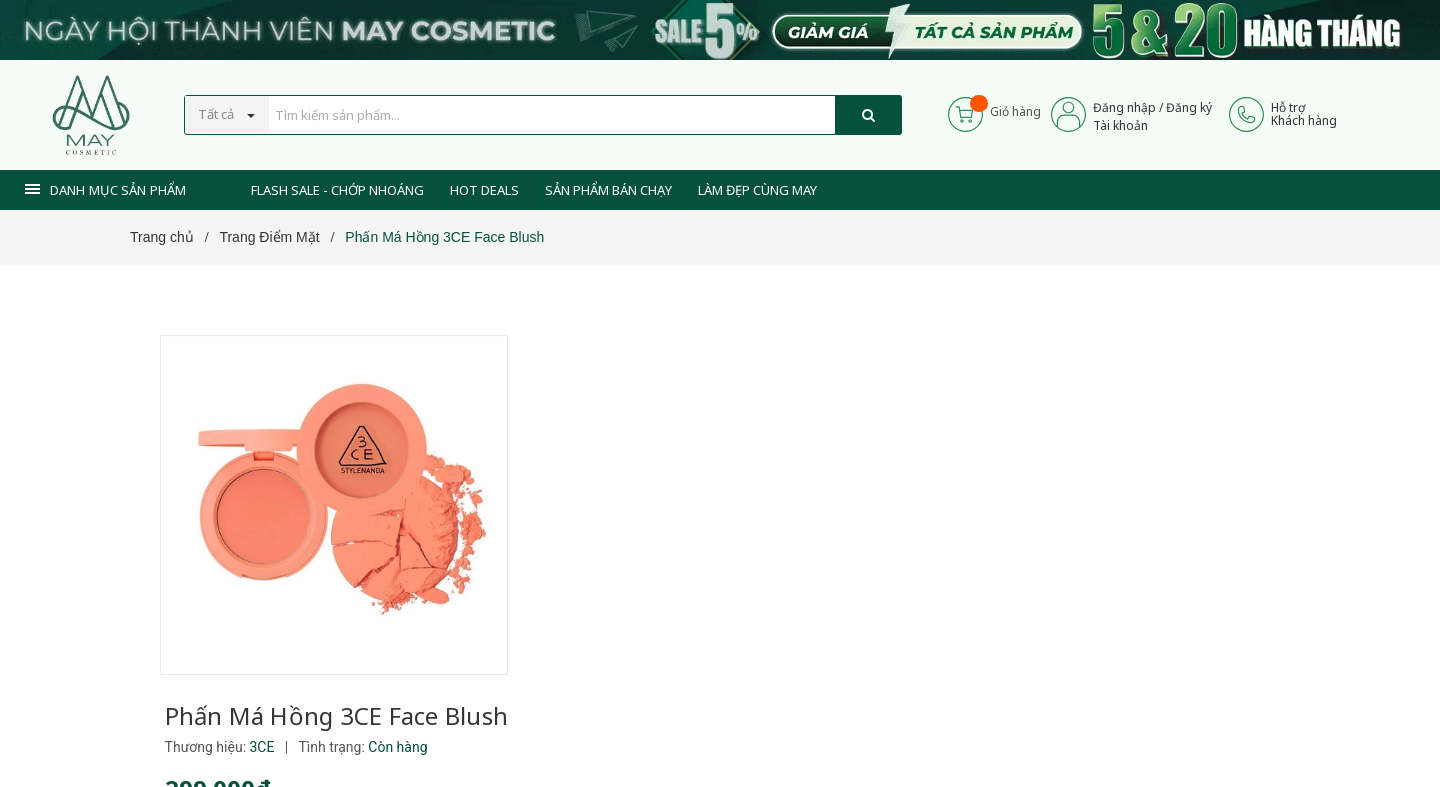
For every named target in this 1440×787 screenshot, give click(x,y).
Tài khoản (1120, 125)
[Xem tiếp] (571, 581)
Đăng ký (1189, 107)
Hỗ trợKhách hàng (1304, 114)
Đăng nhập (1124, 107)
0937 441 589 (648, 719)
